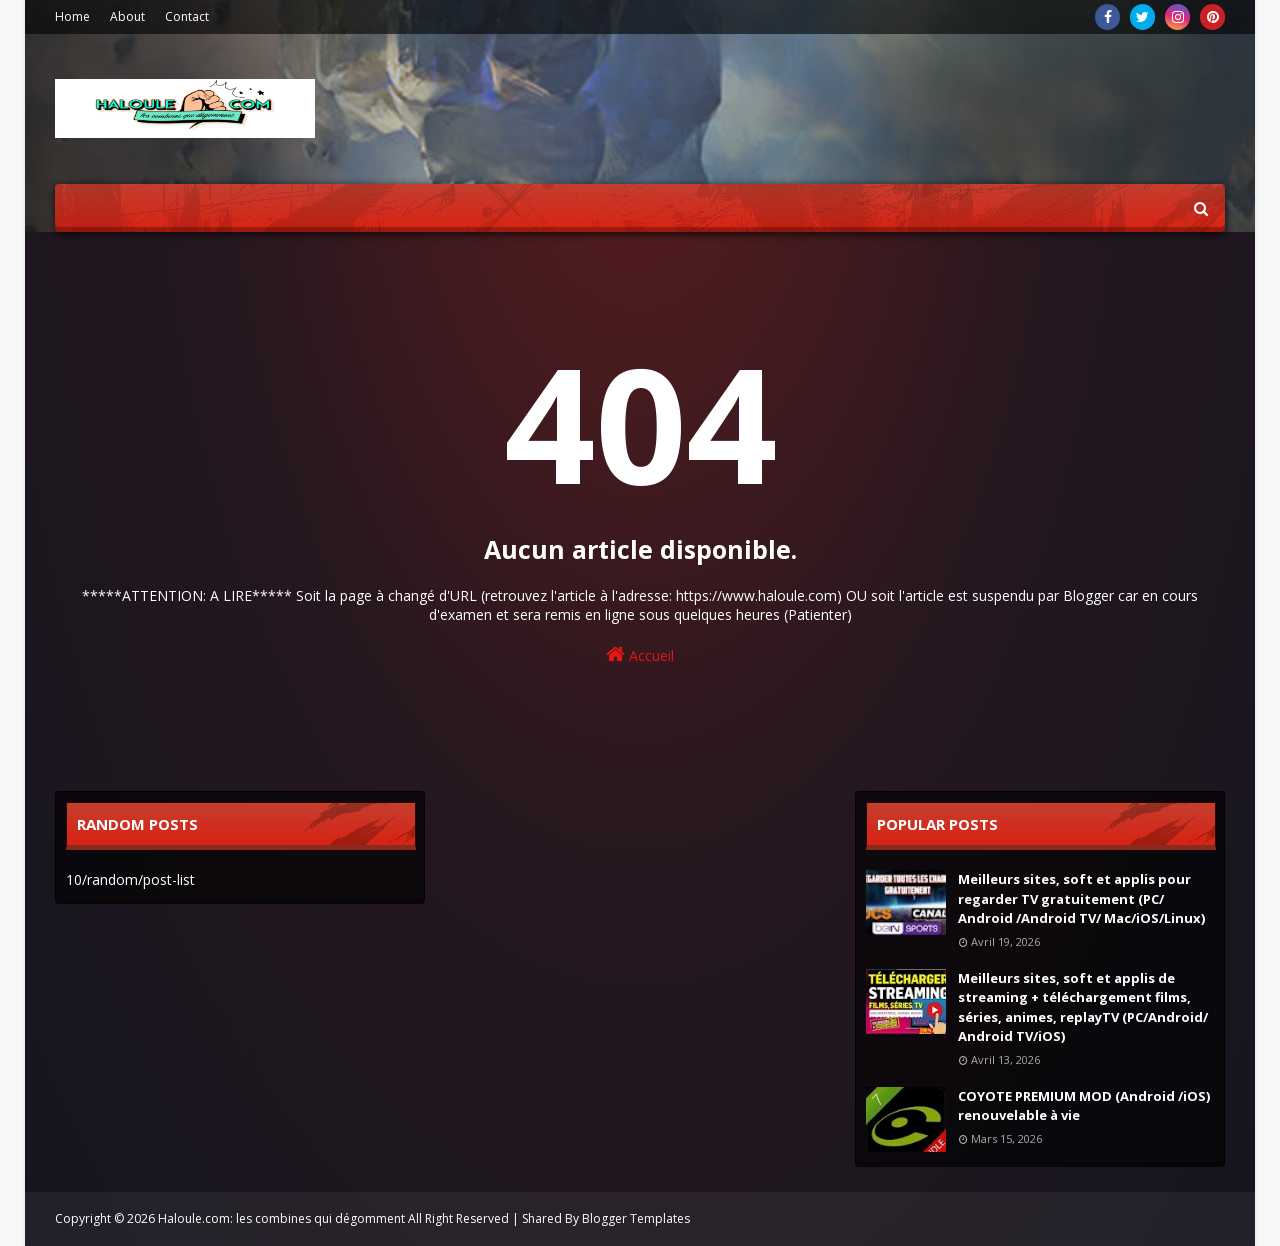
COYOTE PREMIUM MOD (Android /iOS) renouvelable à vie (1084, 1106)
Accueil (640, 654)
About (127, 16)
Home (72, 16)
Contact (187, 16)
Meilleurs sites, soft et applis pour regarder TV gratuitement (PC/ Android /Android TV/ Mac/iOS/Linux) (1081, 898)
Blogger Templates (636, 1218)
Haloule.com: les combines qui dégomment (281, 1218)
